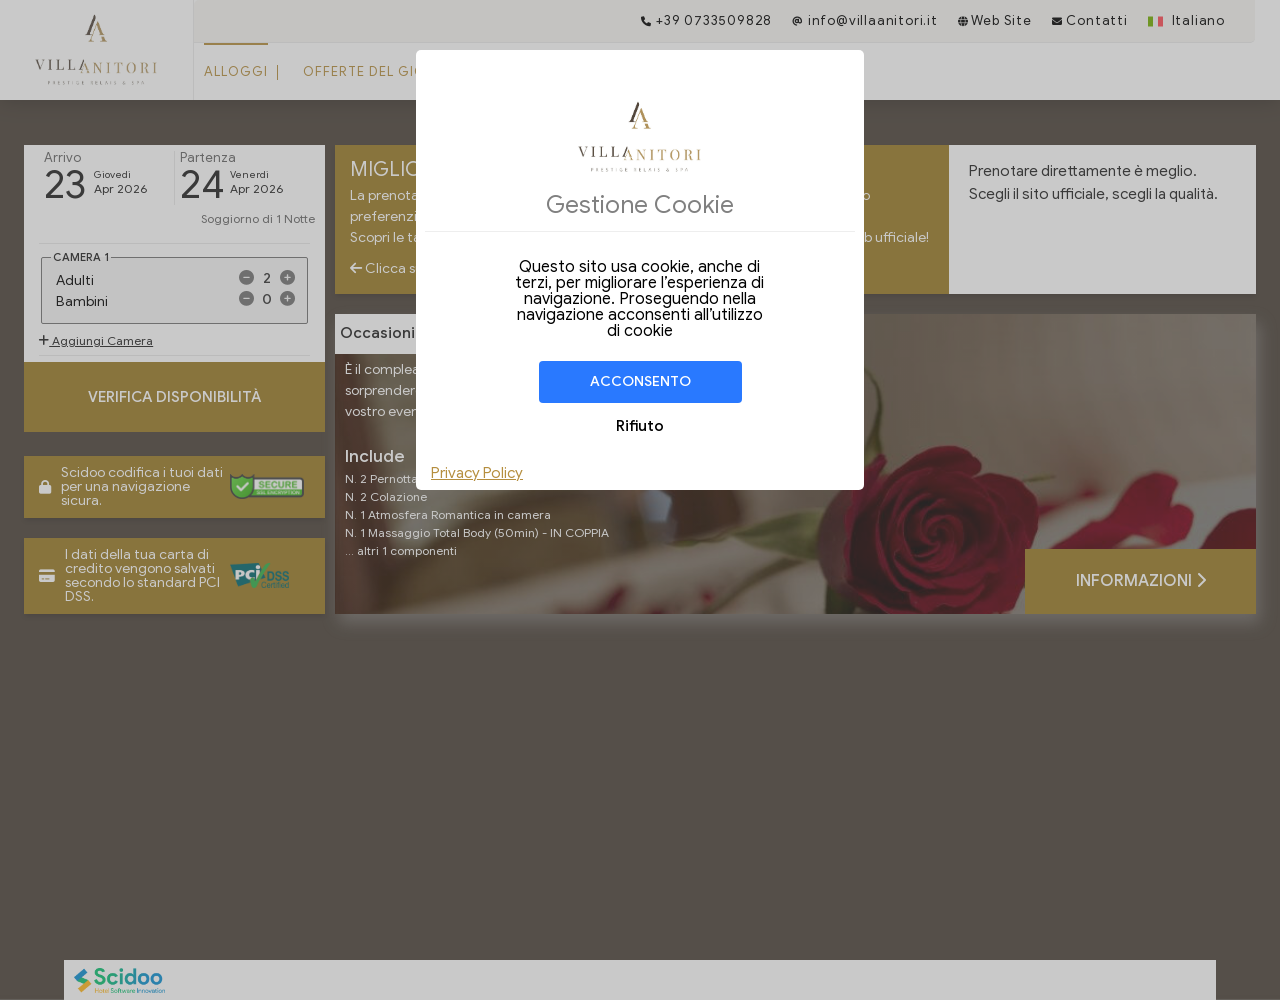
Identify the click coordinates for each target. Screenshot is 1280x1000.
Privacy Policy (477, 473)
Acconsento (640, 381)
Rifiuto (640, 426)
